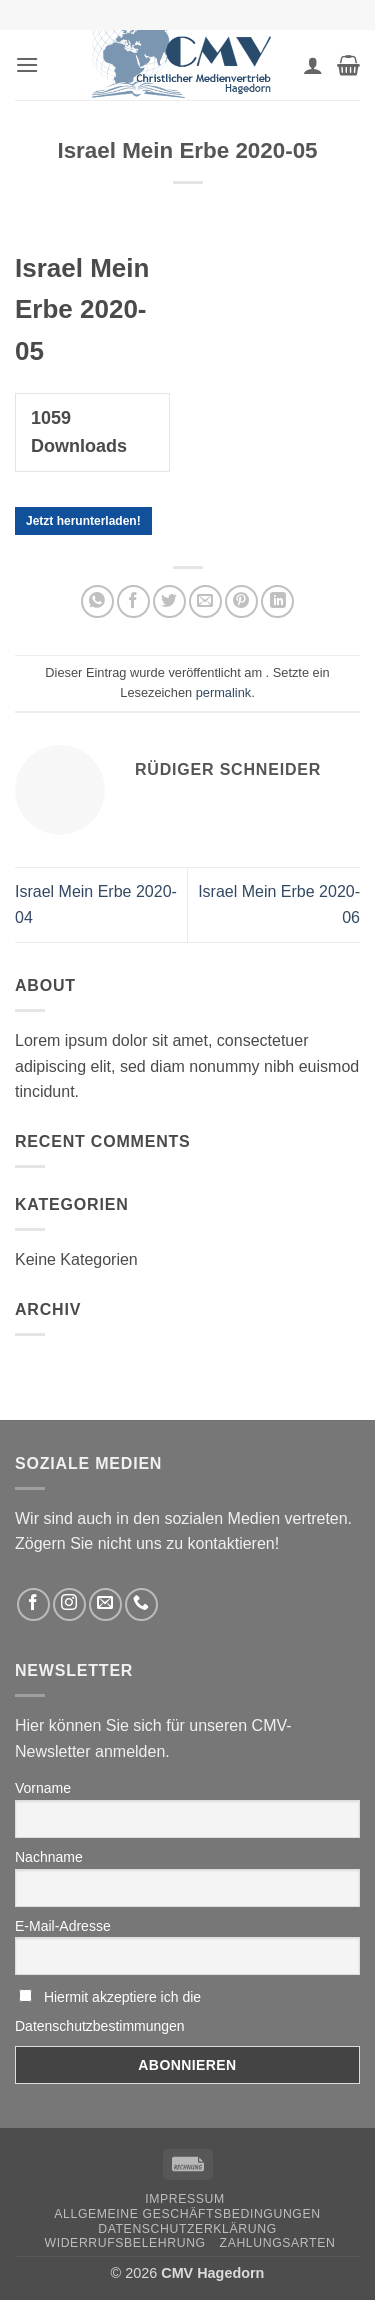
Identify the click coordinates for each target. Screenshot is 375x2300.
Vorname (43, 1788)
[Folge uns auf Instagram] (69, 1604)
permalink (223, 692)
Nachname (49, 1857)
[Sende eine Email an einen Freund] (205, 601)
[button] (27, 64)
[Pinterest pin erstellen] (241, 601)
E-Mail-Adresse (63, 1926)
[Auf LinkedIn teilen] (277, 601)
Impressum (185, 2199)
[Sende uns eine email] (105, 1604)
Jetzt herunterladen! (83, 521)
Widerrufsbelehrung (125, 2243)
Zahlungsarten (278, 2243)
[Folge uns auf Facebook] (33, 1604)
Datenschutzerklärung (187, 2229)
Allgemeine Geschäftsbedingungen (187, 2214)
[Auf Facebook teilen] (133, 601)
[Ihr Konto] (313, 65)
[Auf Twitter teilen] (169, 601)
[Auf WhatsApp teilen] (97, 601)
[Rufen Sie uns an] (141, 1604)
